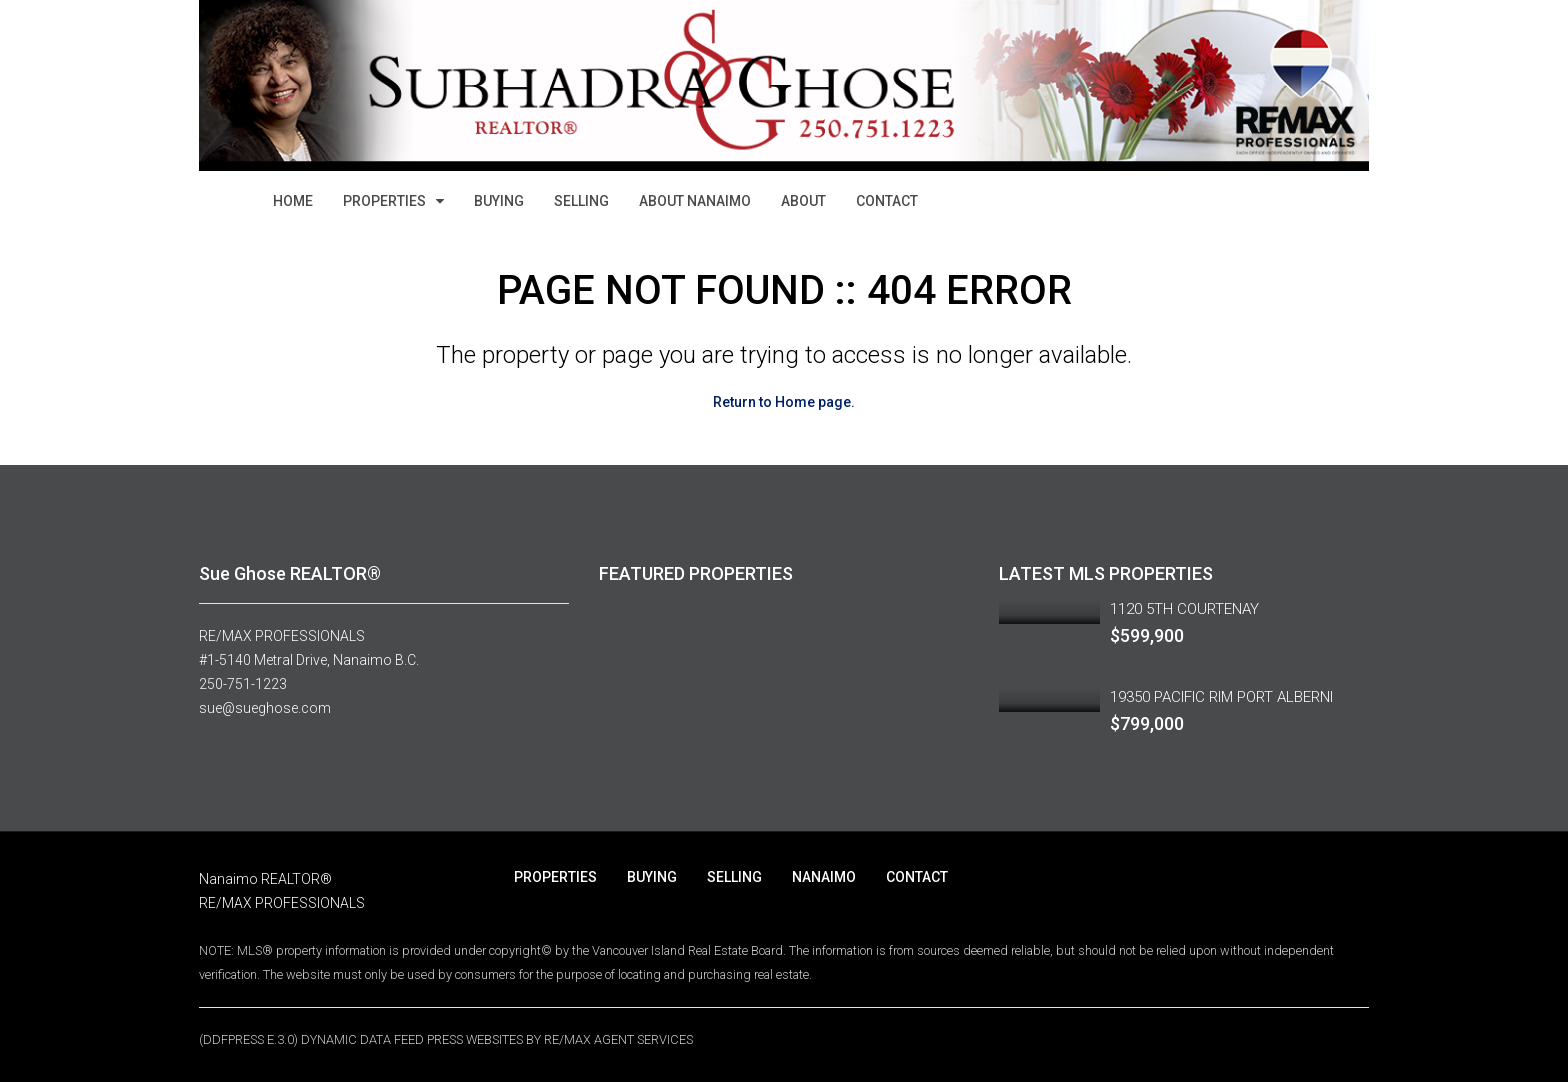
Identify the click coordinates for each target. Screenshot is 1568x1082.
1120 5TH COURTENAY (1184, 609)
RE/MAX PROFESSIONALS (282, 636)
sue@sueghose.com (265, 708)
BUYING (499, 201)
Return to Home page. (784, 402)
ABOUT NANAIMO (695, 201)
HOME (293, 201)
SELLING (581, 201)
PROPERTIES (384, 201)
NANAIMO (824, 877)
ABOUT (803, 201)
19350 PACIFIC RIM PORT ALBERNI (1221, 697)
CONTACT (887, 201)
